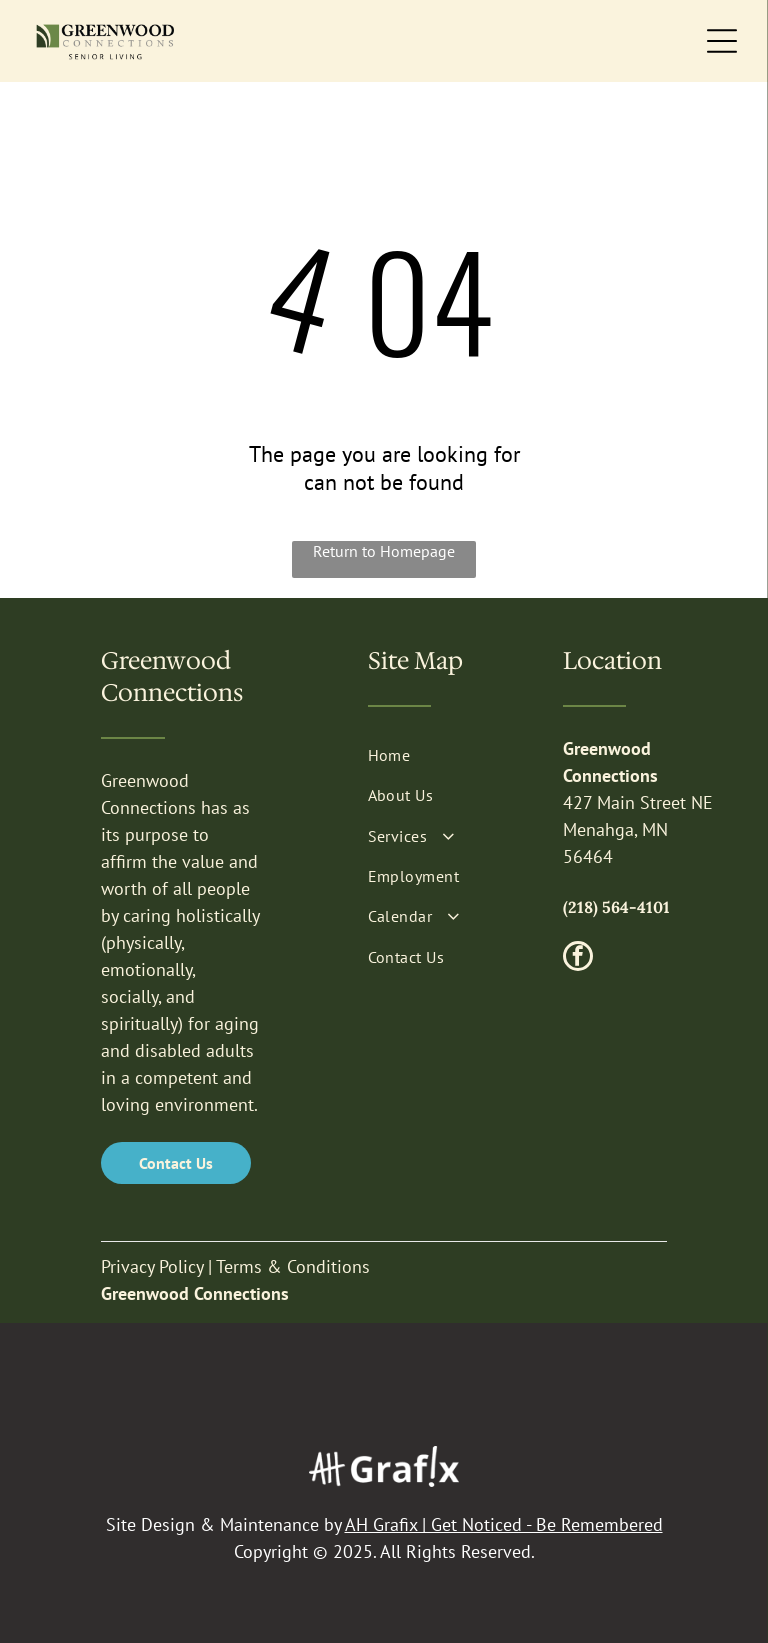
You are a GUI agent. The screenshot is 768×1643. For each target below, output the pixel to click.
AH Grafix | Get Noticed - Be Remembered (504, 1524)
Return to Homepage (384, 551)
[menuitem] (447, 755)
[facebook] (578, 958)
